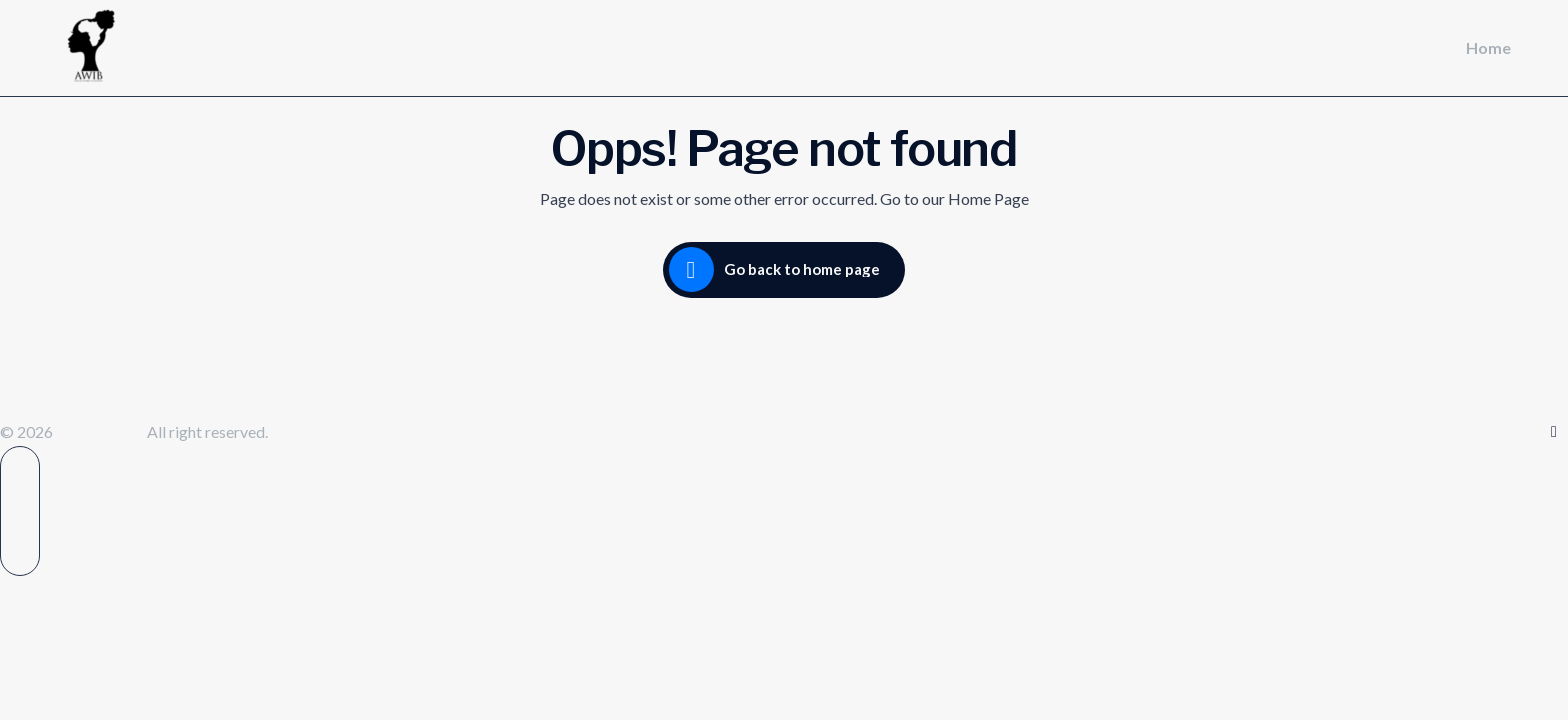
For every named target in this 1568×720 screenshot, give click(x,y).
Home (1488, 47)
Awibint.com (101, 431)
